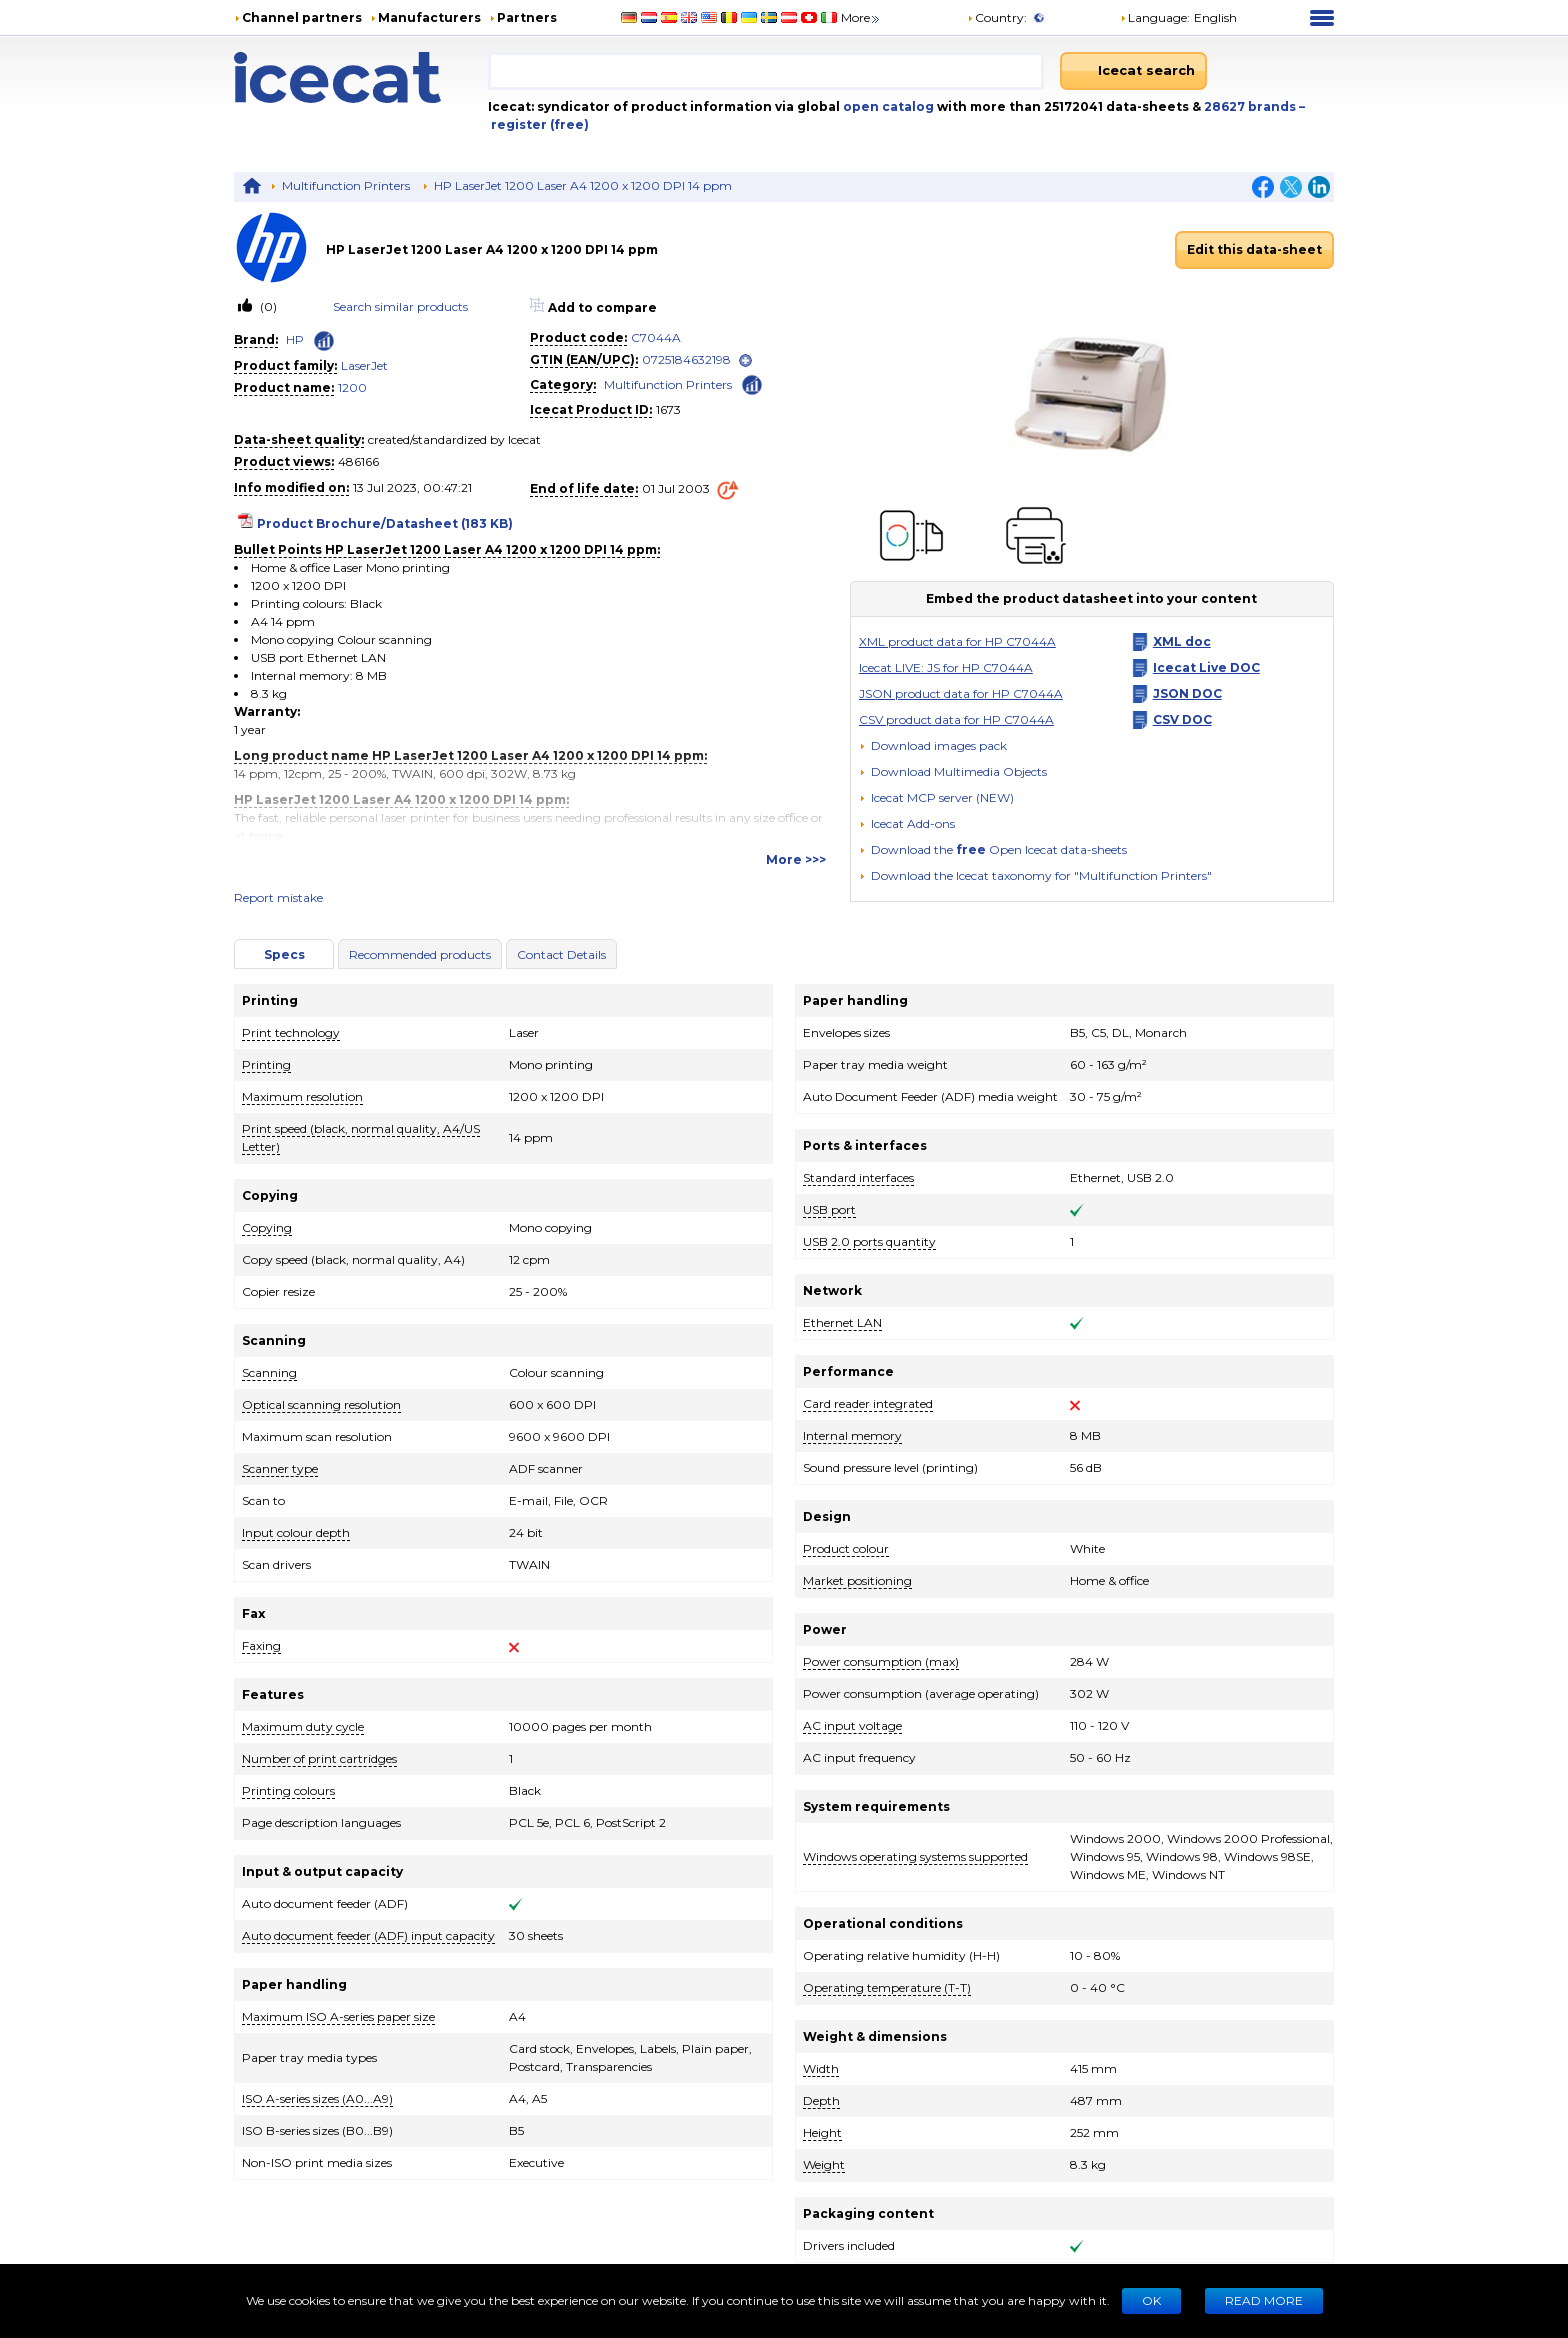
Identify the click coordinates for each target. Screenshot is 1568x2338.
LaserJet (364, 365)
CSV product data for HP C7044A (956, 719)
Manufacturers (429, 17)
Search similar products (400, 306)
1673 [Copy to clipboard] (668, 409)
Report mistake (278, 897)
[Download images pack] (933, 746)
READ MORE (1264, 2300)
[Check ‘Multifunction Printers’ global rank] (752, 383)
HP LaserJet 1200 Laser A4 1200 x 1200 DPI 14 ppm (583, 185)
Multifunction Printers (346, 185)
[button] (953, 771)
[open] (745, 360)
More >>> (796, 859)
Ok (1151, 2300)
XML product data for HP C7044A (957, 641)
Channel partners (302, 17)
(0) (267, 306)
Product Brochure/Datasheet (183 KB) (385, 523)
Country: (997, 17)
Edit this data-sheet (1254, 249)
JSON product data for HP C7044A (961, 693)
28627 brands (1251, 106)
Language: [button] (1155, 17)
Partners (527, 17)
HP (295, 339)
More (861, 17)
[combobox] (766, 71)
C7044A (656, 337)
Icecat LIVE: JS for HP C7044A (946, 667)
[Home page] (361, 77)
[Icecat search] (1133, 71)
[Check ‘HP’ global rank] (324, 341)
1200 (352, 387)
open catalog (887, 106)
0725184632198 (686, 359)
